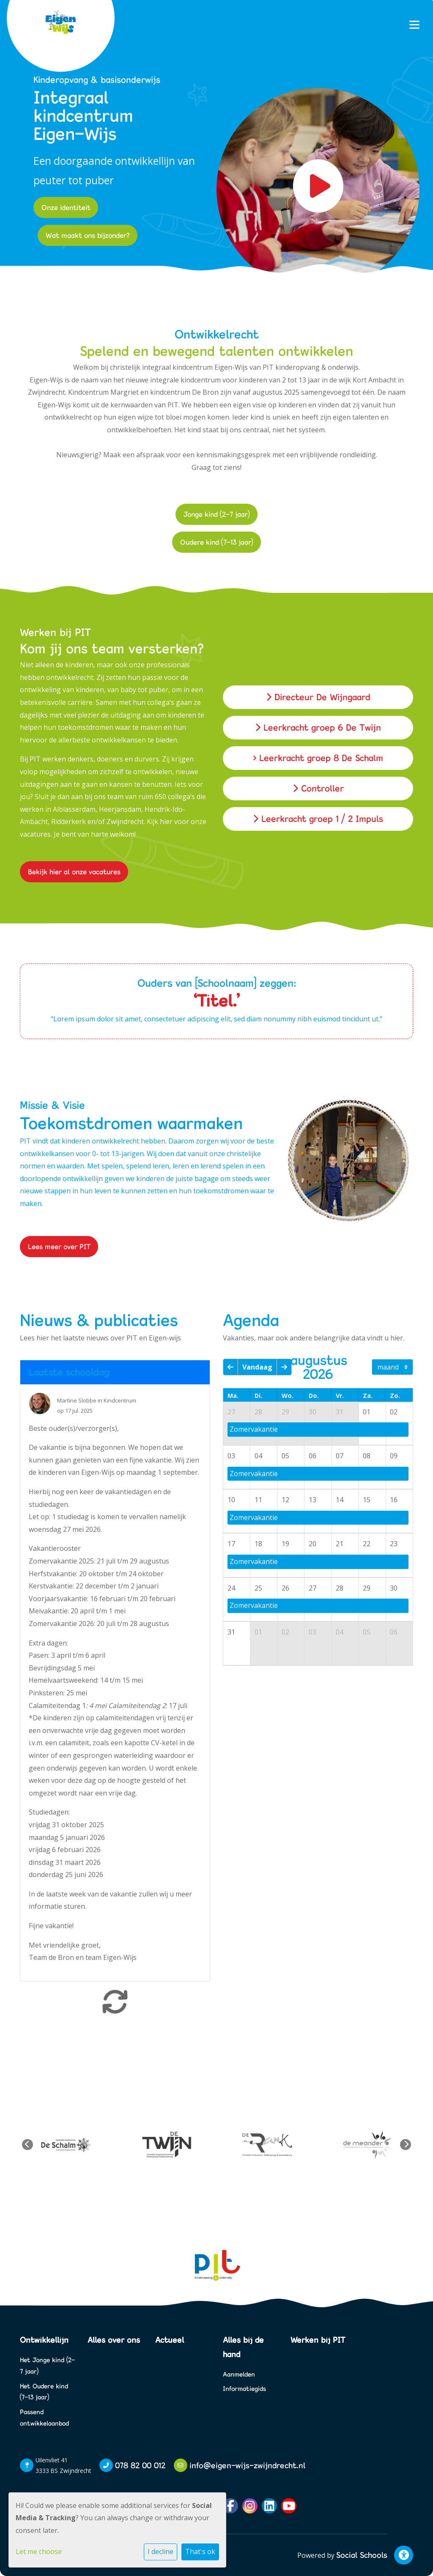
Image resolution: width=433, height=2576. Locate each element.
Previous (27, 2144)
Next (405, 2144)
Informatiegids (244, 2389)
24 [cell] (231, 1588)
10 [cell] (231, 1499)
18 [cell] (258, 1543)
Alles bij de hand (243, 2347)
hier (166, 821)
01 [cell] (366, 1411)
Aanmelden (239, 2374)
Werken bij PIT (317, 2340)
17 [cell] (231, 1543)
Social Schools (361, 2555)
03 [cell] (231, 1455)
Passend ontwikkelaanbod (44, 2417)
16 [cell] (393, 1499)
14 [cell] (339, 1499)
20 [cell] (312, 1543)
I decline (160, 2551)
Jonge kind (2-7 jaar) (216, 514)
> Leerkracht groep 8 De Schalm (318, 758)
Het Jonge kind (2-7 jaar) (47, 2365)
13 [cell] (312, 1499)
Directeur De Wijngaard (318, 697)
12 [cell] (285, 1499)
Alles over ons (114, 2340)
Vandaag (257, 1367)
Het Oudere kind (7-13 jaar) (44, 2391)
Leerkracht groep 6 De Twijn (318, 727)
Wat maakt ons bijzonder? (88, 235)
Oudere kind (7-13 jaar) (216, 542)
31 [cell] (339, 1411)
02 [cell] (393, 1411)
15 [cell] (366, 1499)
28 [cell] (258, 1411)
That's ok (200, 2551)
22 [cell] (366, 1543)
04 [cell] (258, 1455)
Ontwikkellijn (44, 2340)
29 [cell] (285, 1411)
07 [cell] (339, 1455)
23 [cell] (393, 1543)
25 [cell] (258, 1588)
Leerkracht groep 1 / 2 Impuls (318, 818)
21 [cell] (339, 1543)
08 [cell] (366, 1455)
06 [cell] (312, 1455)
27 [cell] (231, 1411)
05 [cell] (285, 1455)
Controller (318, 788)
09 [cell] (393, 1455)
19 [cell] (285, 1543)
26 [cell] (285, 1588)
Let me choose (39, 2551)
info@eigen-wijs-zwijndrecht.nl (247, 2465)
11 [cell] (258, 1499)
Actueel (169, 2340)
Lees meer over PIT (59, 1246)
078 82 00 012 (140, 2465)
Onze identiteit (65, 207)
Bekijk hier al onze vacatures (74, 871)
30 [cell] (312, 1411)
